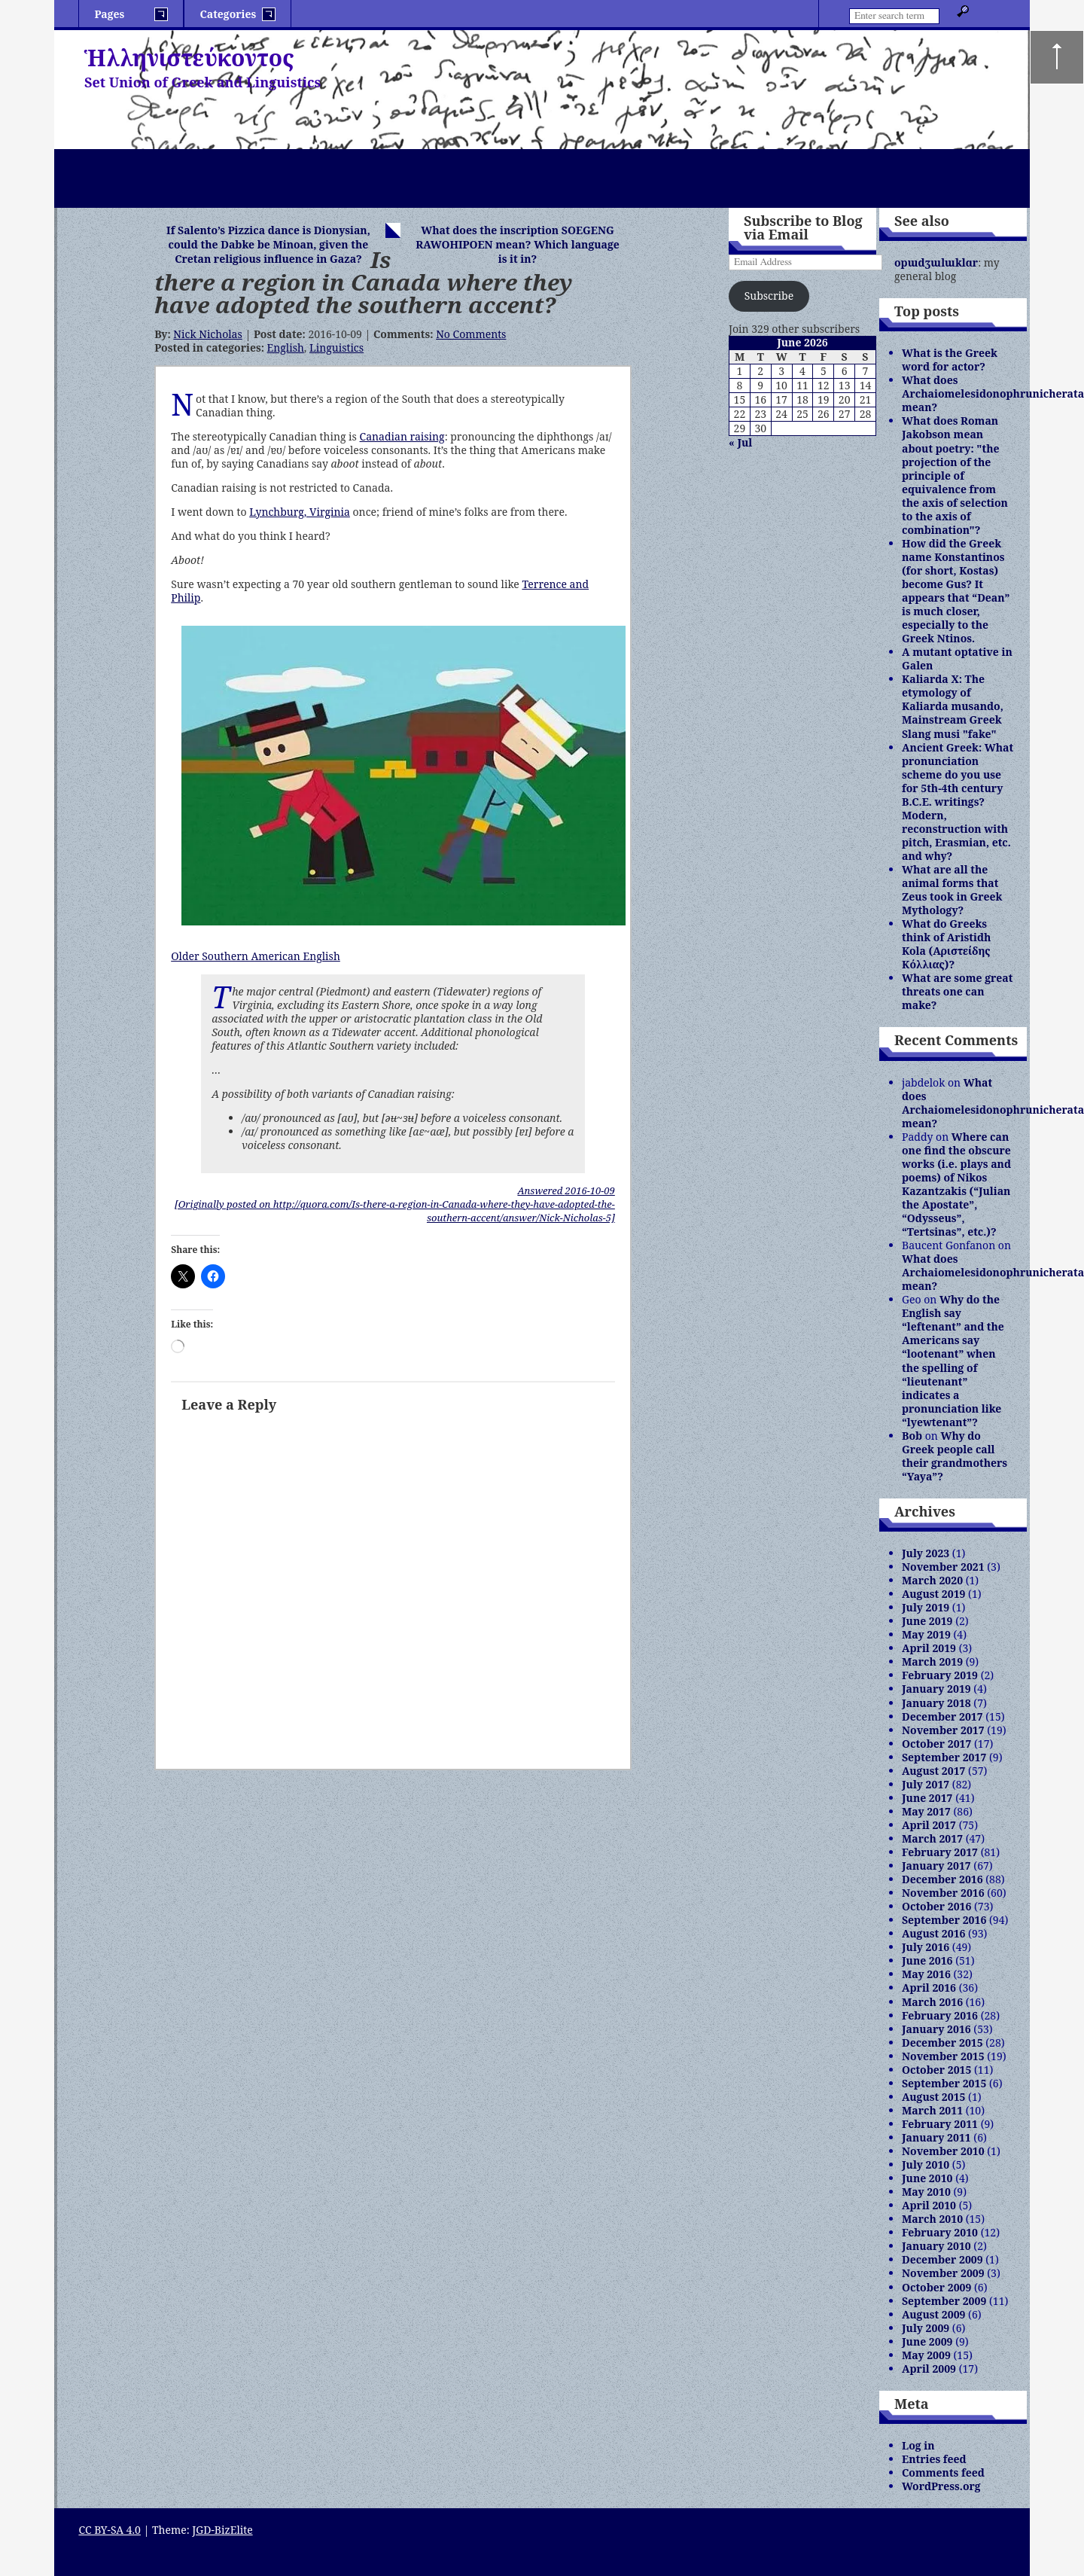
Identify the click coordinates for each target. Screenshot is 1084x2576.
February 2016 (940, 2015)
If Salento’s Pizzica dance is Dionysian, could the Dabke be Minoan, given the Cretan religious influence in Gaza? (268, 244)
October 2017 (936, 1743)
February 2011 (940, 2124)
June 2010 (927, 2178)
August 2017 (933, 1771)
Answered (565, 1190)
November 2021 (943, 1566)
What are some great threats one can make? (957, 991)
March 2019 (932, 1661)
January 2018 (936, 1703)
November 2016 (943, 1893)
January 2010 (936, 2246)
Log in (918, 2445)
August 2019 (933, 1594)
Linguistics (336, 347)
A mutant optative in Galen (957, 658)
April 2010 (929, 2205)
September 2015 (944, 2083)
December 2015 (942, 2042)
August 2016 (933, 1933)
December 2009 (942, 2259)
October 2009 (936, 2287)
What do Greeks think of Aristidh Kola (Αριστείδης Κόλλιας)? (946, 943)
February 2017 (940, 1852)
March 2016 (932, 2002)
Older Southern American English (255, 956)
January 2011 (936, 2137)
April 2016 (929, 1987)
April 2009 (929, 2368)
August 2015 (933, 2097)
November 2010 (943, 2151)
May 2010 (926, 2191)
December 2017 (942, 1716)
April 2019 (929, 1648)
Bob (912, 1435)
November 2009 (943, 2273)
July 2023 (925, 1553)
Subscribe (768, 295)
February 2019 (940, 1675)
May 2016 (926, 1974)
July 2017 (925, 1784)
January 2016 (936, 2029)
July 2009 (925, 2328)
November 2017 (943, 1730)
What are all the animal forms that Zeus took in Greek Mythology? (952, 889)
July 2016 (925, 1947)
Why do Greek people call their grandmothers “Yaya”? (954, 1455)
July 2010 (925, 2164)
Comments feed (943, 2472)
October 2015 (936, 2069)
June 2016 (927, 1960)
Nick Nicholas (207, 334)
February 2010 (940, 2232)
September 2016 (944, 1920)
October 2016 (936, 1906)
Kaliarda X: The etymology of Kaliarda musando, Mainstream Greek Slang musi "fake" (952, 706)
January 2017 (936, 1865)
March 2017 (932, 1838)
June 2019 (927, 1621)
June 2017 (927, 1798)
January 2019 (936, 1688)
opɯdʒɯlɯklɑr (936, 262)
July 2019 (925, 1607)
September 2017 (944, 1757)
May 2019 (926, 1634)
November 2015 (943, 2056)
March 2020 (932, 1580)
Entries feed (934, 2459)
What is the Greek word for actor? (949, 359)
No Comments (471, 334)
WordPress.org (941, 2486)
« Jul (740, 442)
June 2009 (927, 2341)
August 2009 (933, 2314)
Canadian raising (402, 436)
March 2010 (932, 2219)
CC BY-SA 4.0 (109, 2530)
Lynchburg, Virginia (299, 512)
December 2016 (942, 1879)
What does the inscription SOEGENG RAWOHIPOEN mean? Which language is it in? (518, 244)
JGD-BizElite (222, 2530)
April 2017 (929, 1825)
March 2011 (932, 2110)
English (285, 347)
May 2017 (926, 1811)
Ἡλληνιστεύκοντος (189, 57)
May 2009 (926, 2355)
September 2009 (944, 2301)
